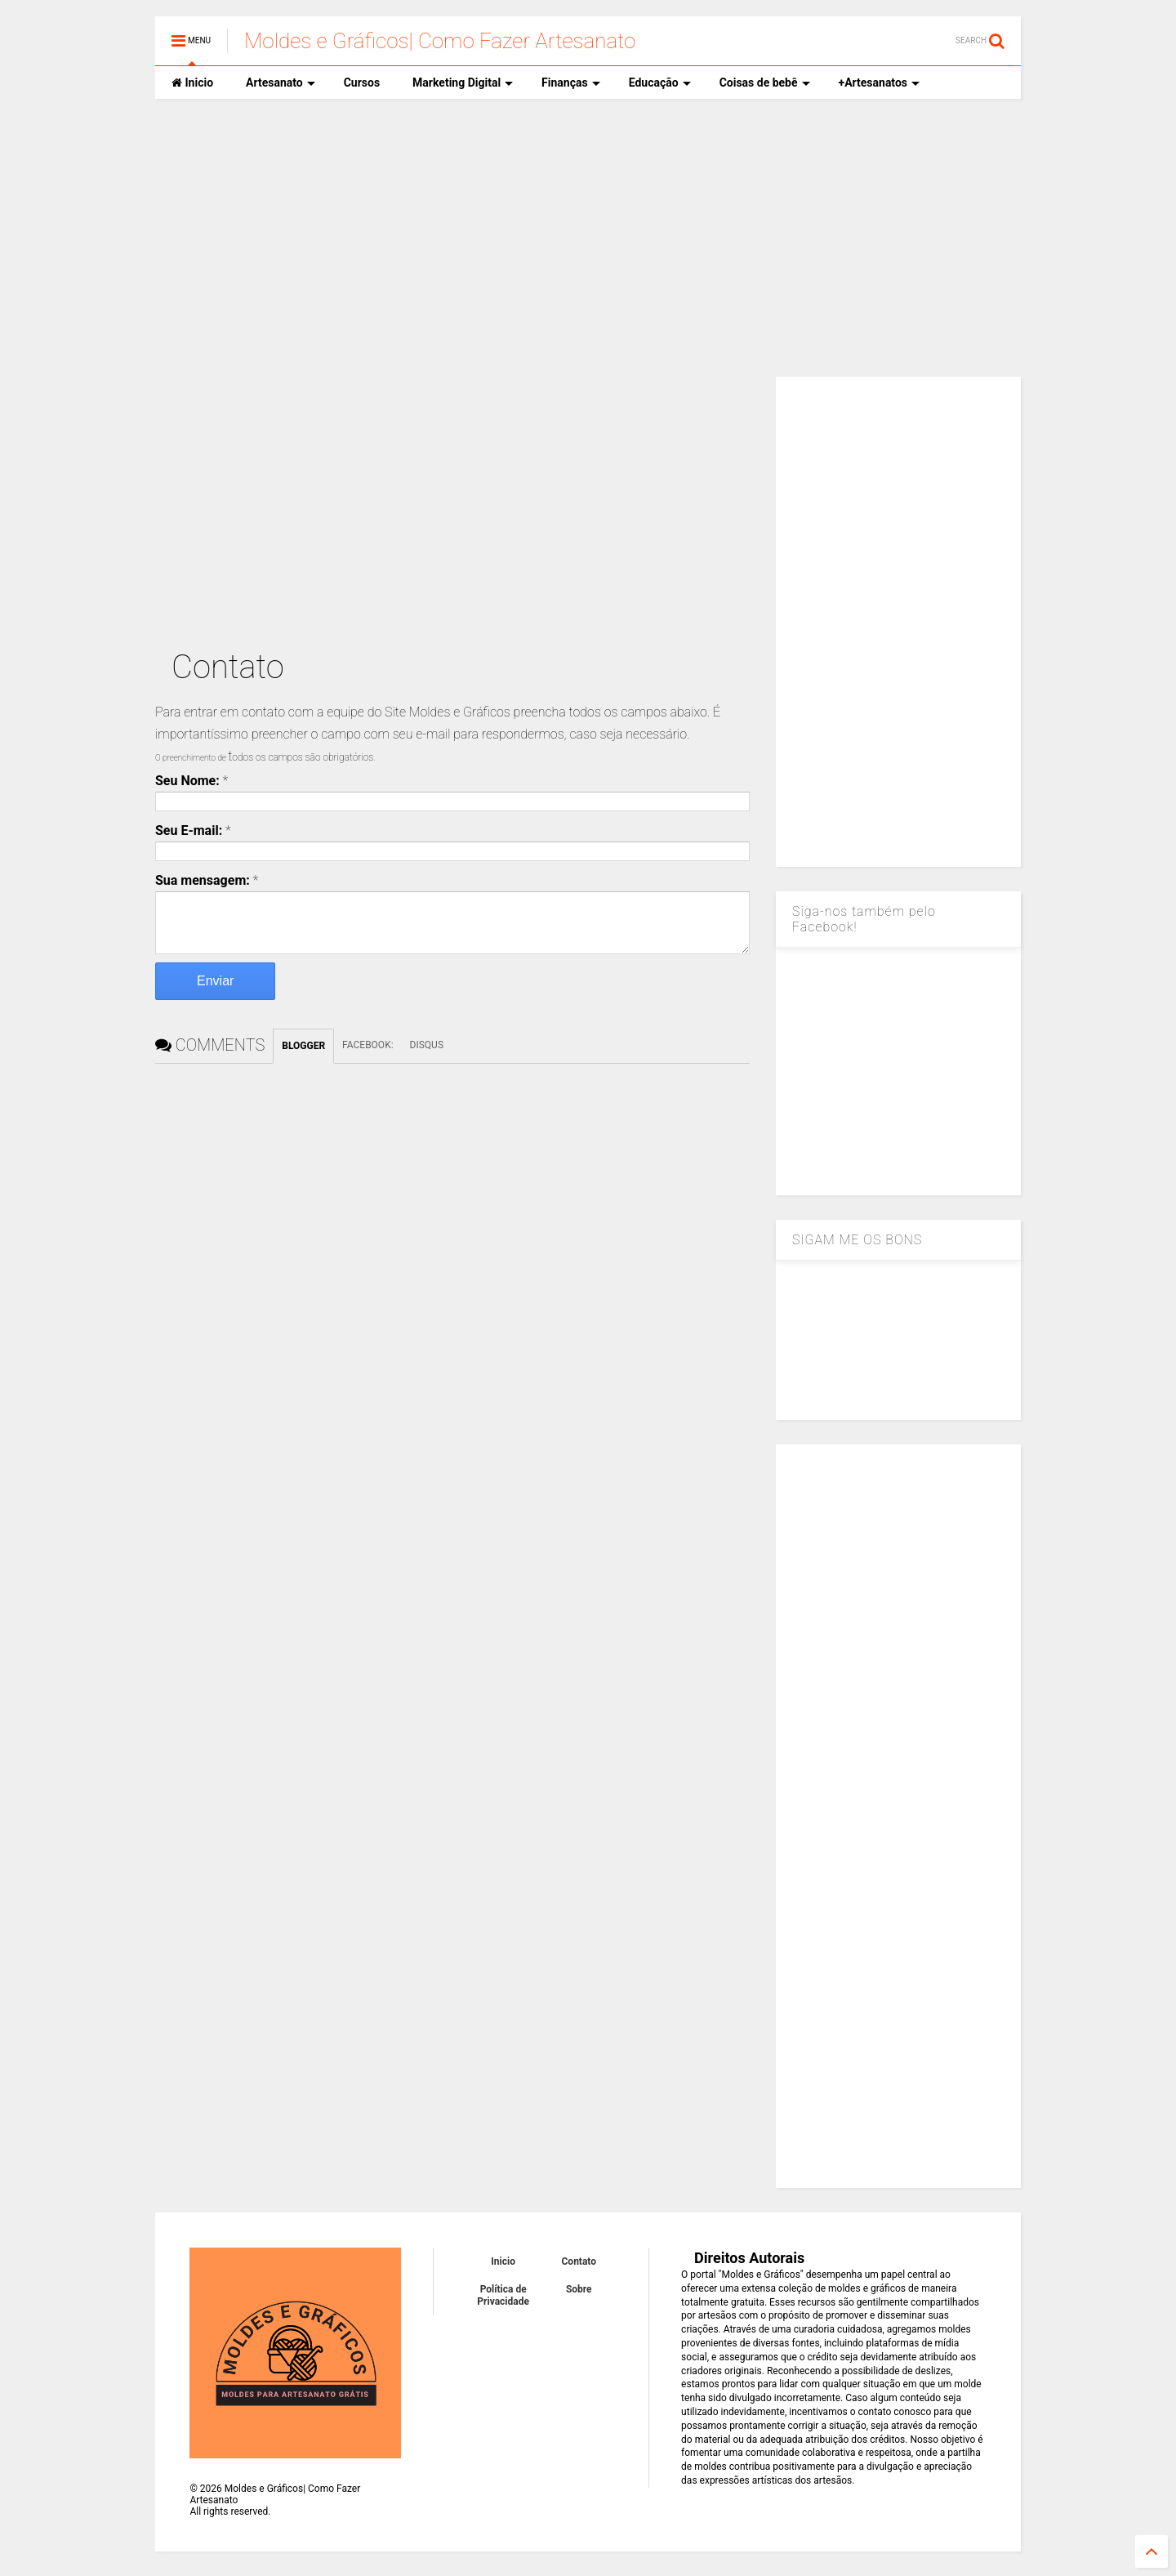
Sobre (579, 2289)
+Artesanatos (879, 82)
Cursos (362, 82)
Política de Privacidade (503, 2295)
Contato (579, 2261)
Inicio (192, 82)
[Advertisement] (588, 237)
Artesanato (280, 82)
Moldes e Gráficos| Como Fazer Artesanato (439, 41)
